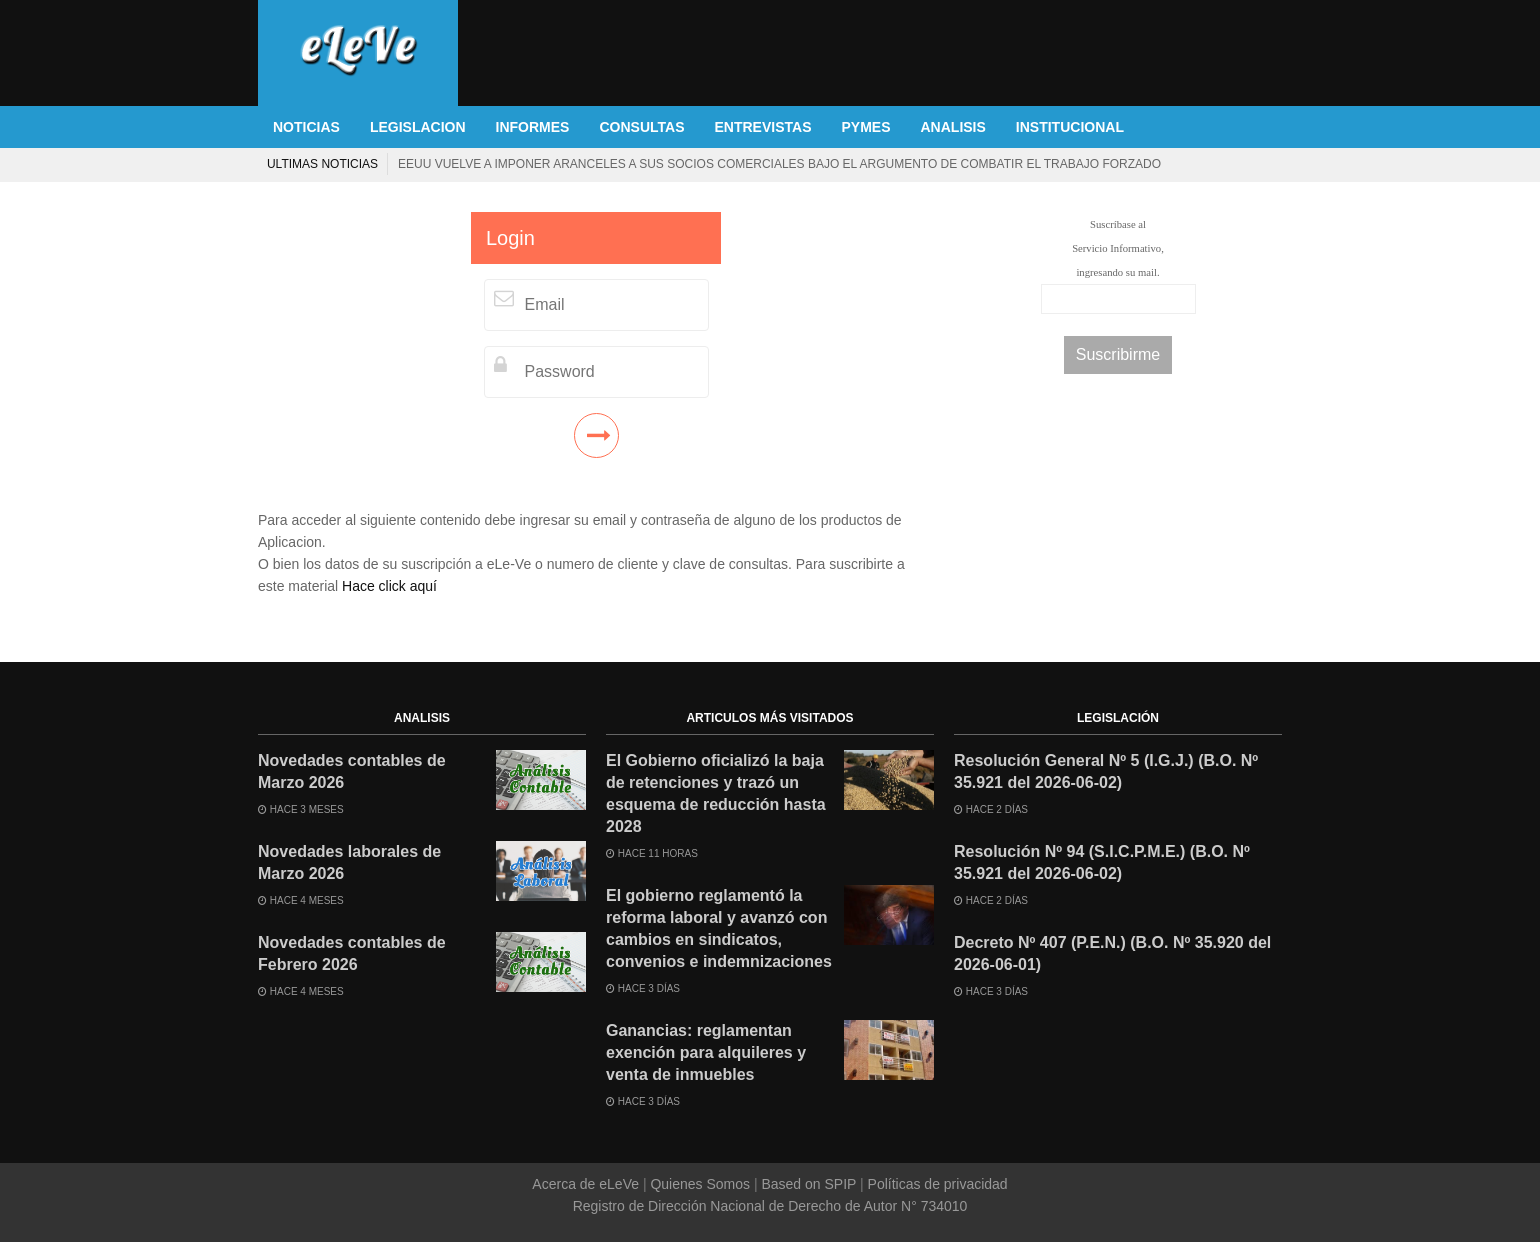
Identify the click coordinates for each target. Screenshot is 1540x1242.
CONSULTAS (641, 127)
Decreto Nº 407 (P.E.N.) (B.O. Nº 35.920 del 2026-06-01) (1112, 953)
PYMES (865, 127)
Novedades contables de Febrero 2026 (352, 953)
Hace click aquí (389, 586)
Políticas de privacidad (936, 1184)
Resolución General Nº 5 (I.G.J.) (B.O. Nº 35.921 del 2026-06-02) (1106, 771)
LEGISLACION (418, 127)
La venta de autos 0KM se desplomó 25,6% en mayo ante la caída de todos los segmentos (505, 164)
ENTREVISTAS (763, 127)
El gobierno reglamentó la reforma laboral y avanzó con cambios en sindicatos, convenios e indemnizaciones (719, 928)
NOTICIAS (306, 127)
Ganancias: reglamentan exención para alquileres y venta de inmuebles (706, 1052)
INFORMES (533, 127)
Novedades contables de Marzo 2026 (352, 771)
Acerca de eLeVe (587, 1184)
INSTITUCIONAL (1070, 127)
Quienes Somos (700, 1184)
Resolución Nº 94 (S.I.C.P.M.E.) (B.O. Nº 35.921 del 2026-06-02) (1102, 862)
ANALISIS (953, 127)
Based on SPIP (809, 1184)
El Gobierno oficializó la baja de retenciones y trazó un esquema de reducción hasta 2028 (716, 793)
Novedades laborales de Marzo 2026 (349, 862)
